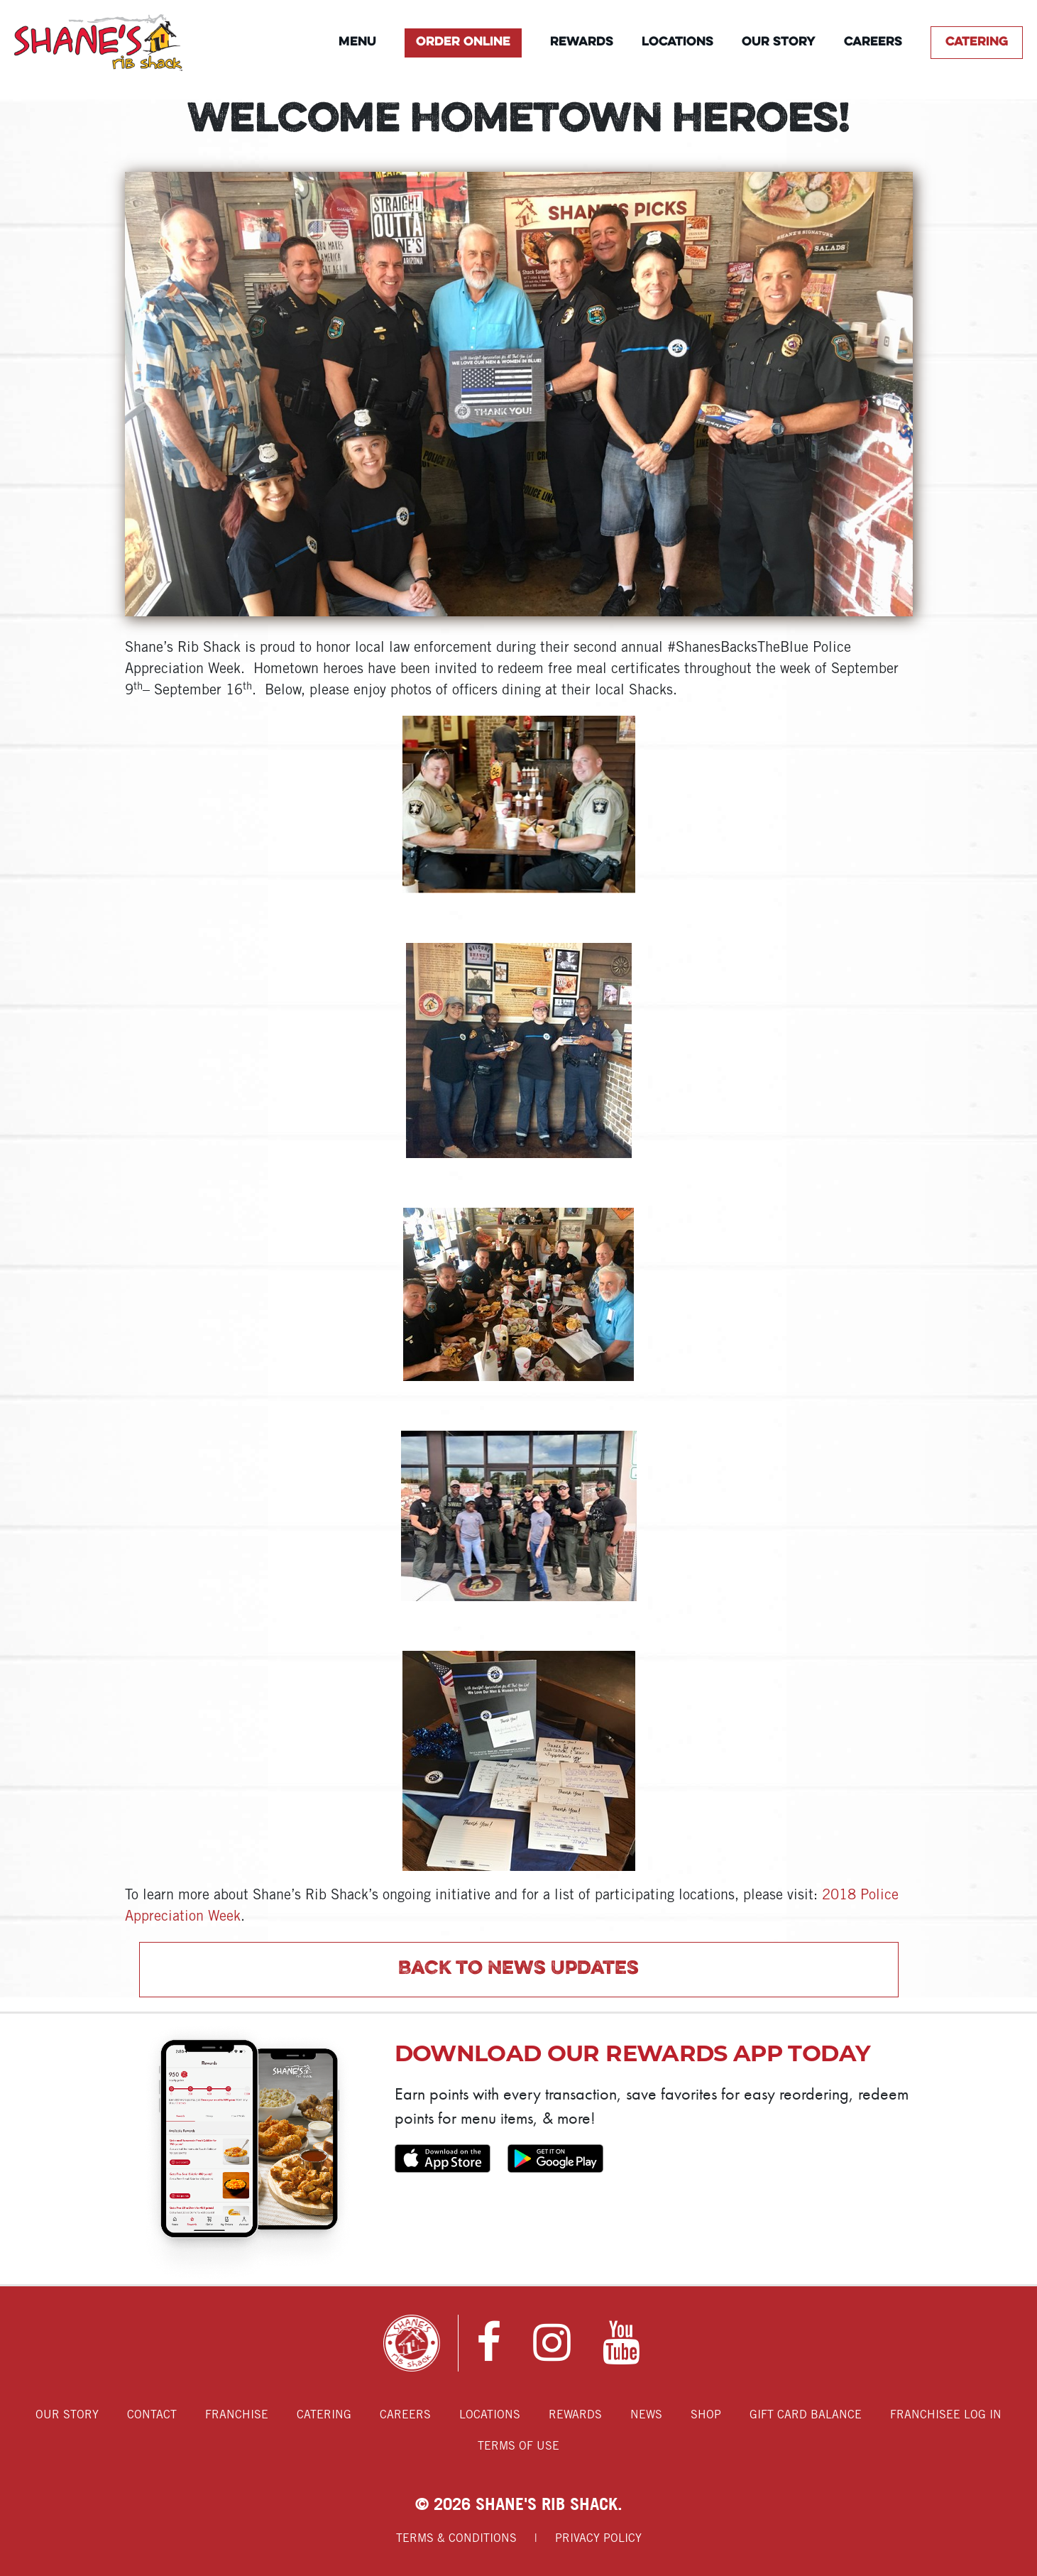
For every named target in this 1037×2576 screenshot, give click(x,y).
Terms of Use (518, 2446)
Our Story (779, 42)
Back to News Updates (518, 1969)
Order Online (463, 42)
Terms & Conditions (456, 2538)
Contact (152, 2415)
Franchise (236, 2415)
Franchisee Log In (946, 2415)
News (646, 2415)
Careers (873, 42)
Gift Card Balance (806, 2415)
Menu (357, 42)
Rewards (581, 42)
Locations (677, 42)
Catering (976, 42)
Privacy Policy (598, 2538)
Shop (706, 2415)
